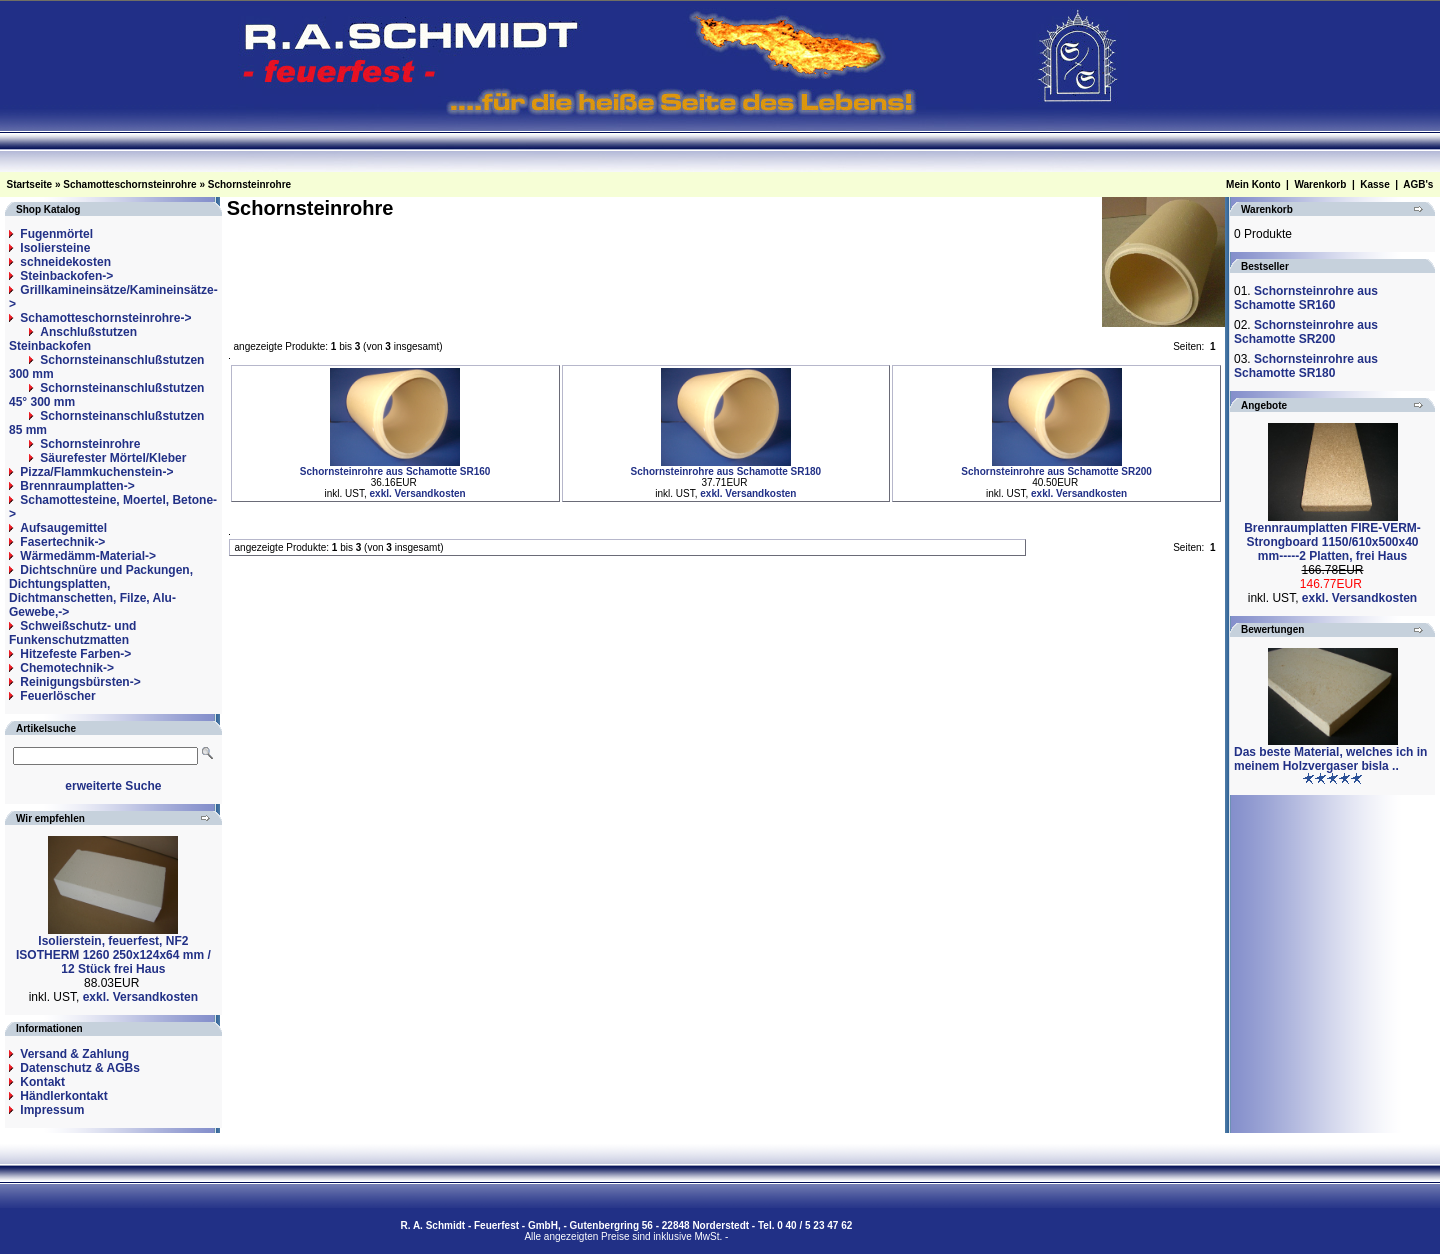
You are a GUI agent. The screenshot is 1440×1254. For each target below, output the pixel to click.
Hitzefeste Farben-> (75, 654)
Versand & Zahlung (74, 1054)
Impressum (52, 1110)
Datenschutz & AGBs (80, 1068)
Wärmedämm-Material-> (88, 556)
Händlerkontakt (63, 1096)
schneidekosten (65, 262)
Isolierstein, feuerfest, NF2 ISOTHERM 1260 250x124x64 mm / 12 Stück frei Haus (113, 955)
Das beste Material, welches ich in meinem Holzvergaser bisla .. (1330, 759)
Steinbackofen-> (66, 276)
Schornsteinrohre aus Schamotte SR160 (395, 471)
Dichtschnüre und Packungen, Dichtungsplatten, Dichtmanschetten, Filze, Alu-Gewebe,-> (101, 591)
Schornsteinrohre (249, 184)
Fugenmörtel (56, 234)
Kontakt (42, 1082)
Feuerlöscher (57, 696)
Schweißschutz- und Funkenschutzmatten (72, 633)
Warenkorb (1320, 184)
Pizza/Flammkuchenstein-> (96, 472)
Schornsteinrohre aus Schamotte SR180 (726, 471)
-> (105, 318)
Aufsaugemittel (63, 528)
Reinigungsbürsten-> (80, 682)
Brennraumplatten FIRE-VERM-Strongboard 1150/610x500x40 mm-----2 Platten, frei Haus (1332, 542)
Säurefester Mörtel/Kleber (113, 458)
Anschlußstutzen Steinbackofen (73, 339)
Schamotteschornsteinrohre (129, 184)
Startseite (30, 184)
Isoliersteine (55, 248)
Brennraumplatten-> (77, 486)
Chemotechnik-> (67, 668)
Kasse (1374, 184)
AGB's (1418, 184)
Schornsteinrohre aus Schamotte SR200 (1056, 471)
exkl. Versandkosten (140, 997)
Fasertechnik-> (62, 542)
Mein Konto (1253, 184)
